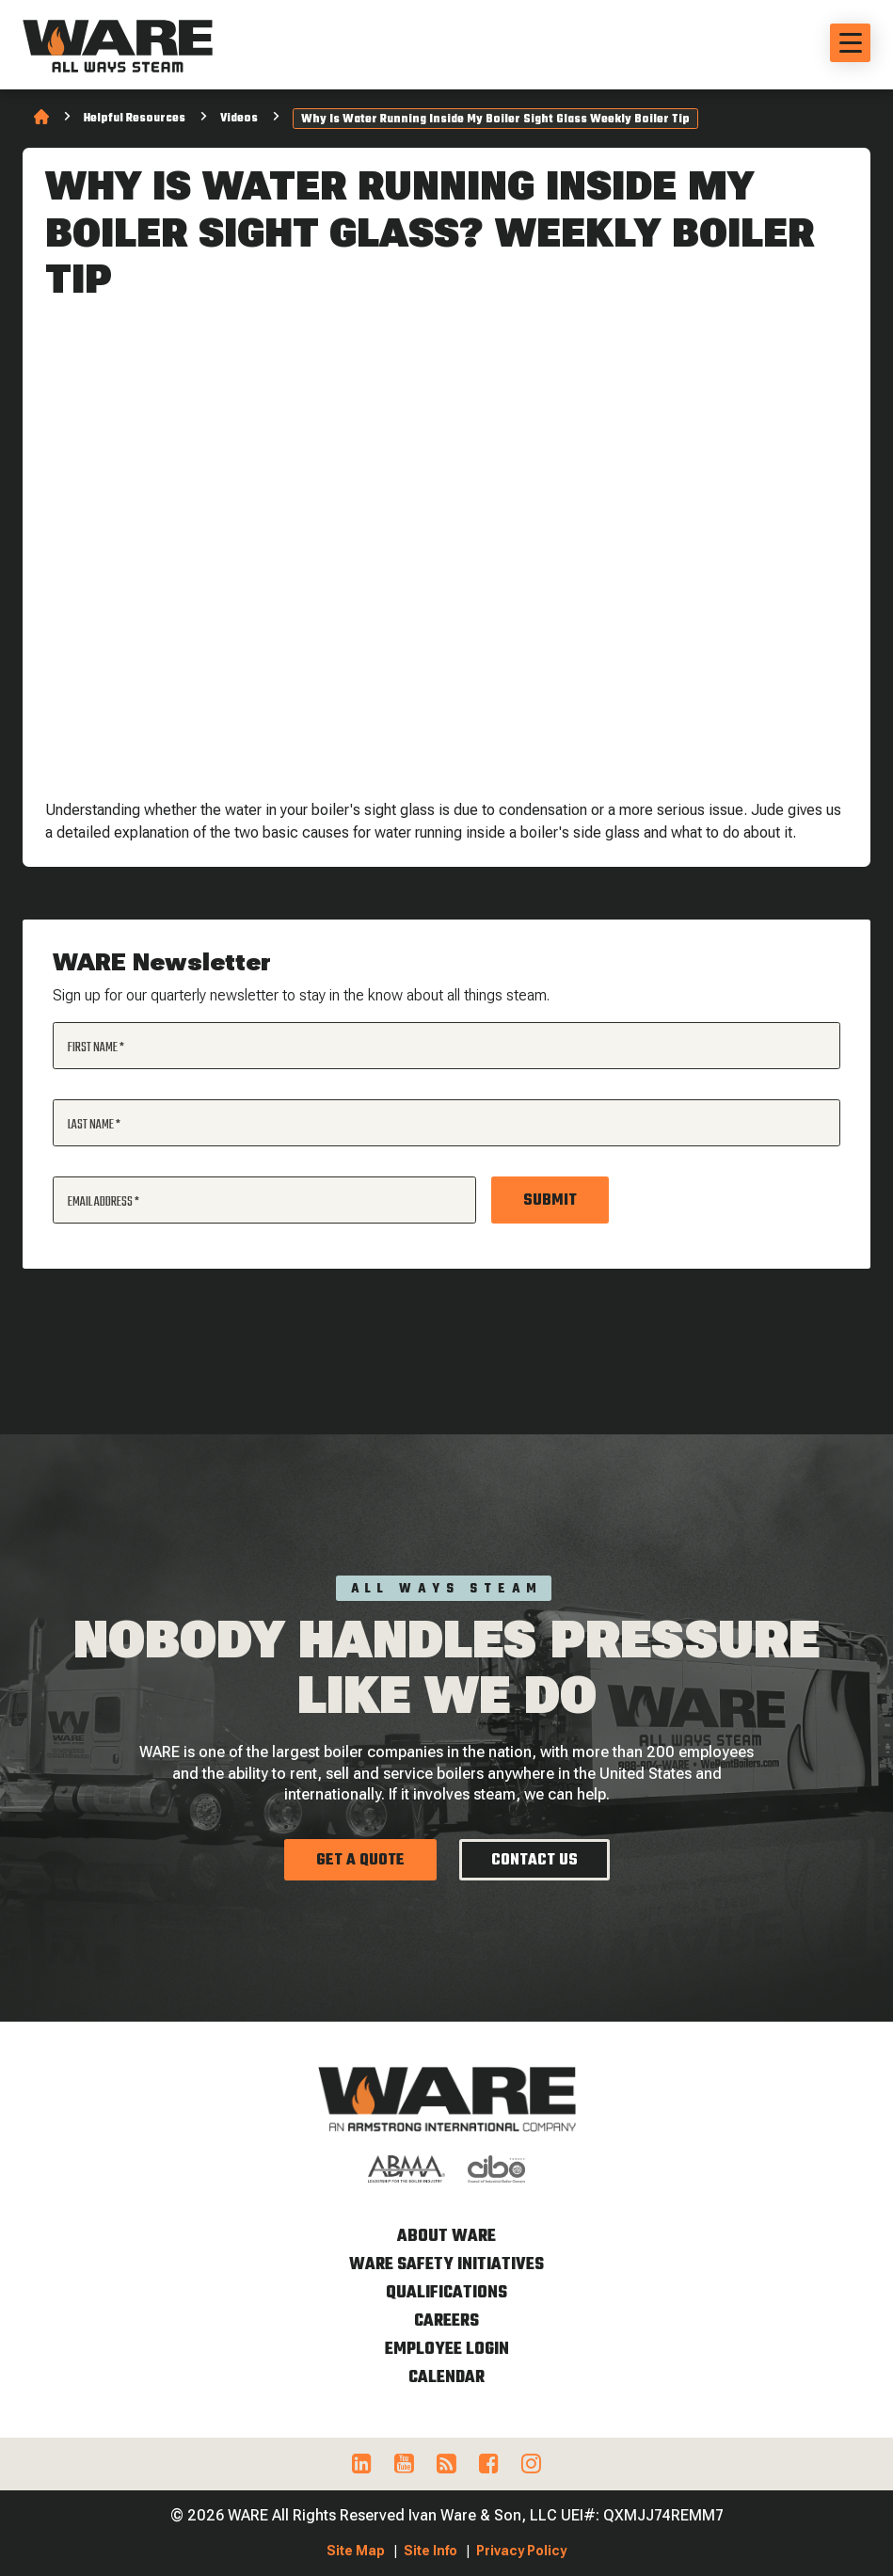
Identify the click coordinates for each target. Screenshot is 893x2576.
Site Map (356, 2550)
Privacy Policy (521, 2550)
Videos (239, 118)
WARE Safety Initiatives (446, 2265)
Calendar (446, 2378)
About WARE (446, 2236)
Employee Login (447, 2349)
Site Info (430, 2550)
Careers (446, 2321)
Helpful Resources (134, 118)
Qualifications (446, 2293)
